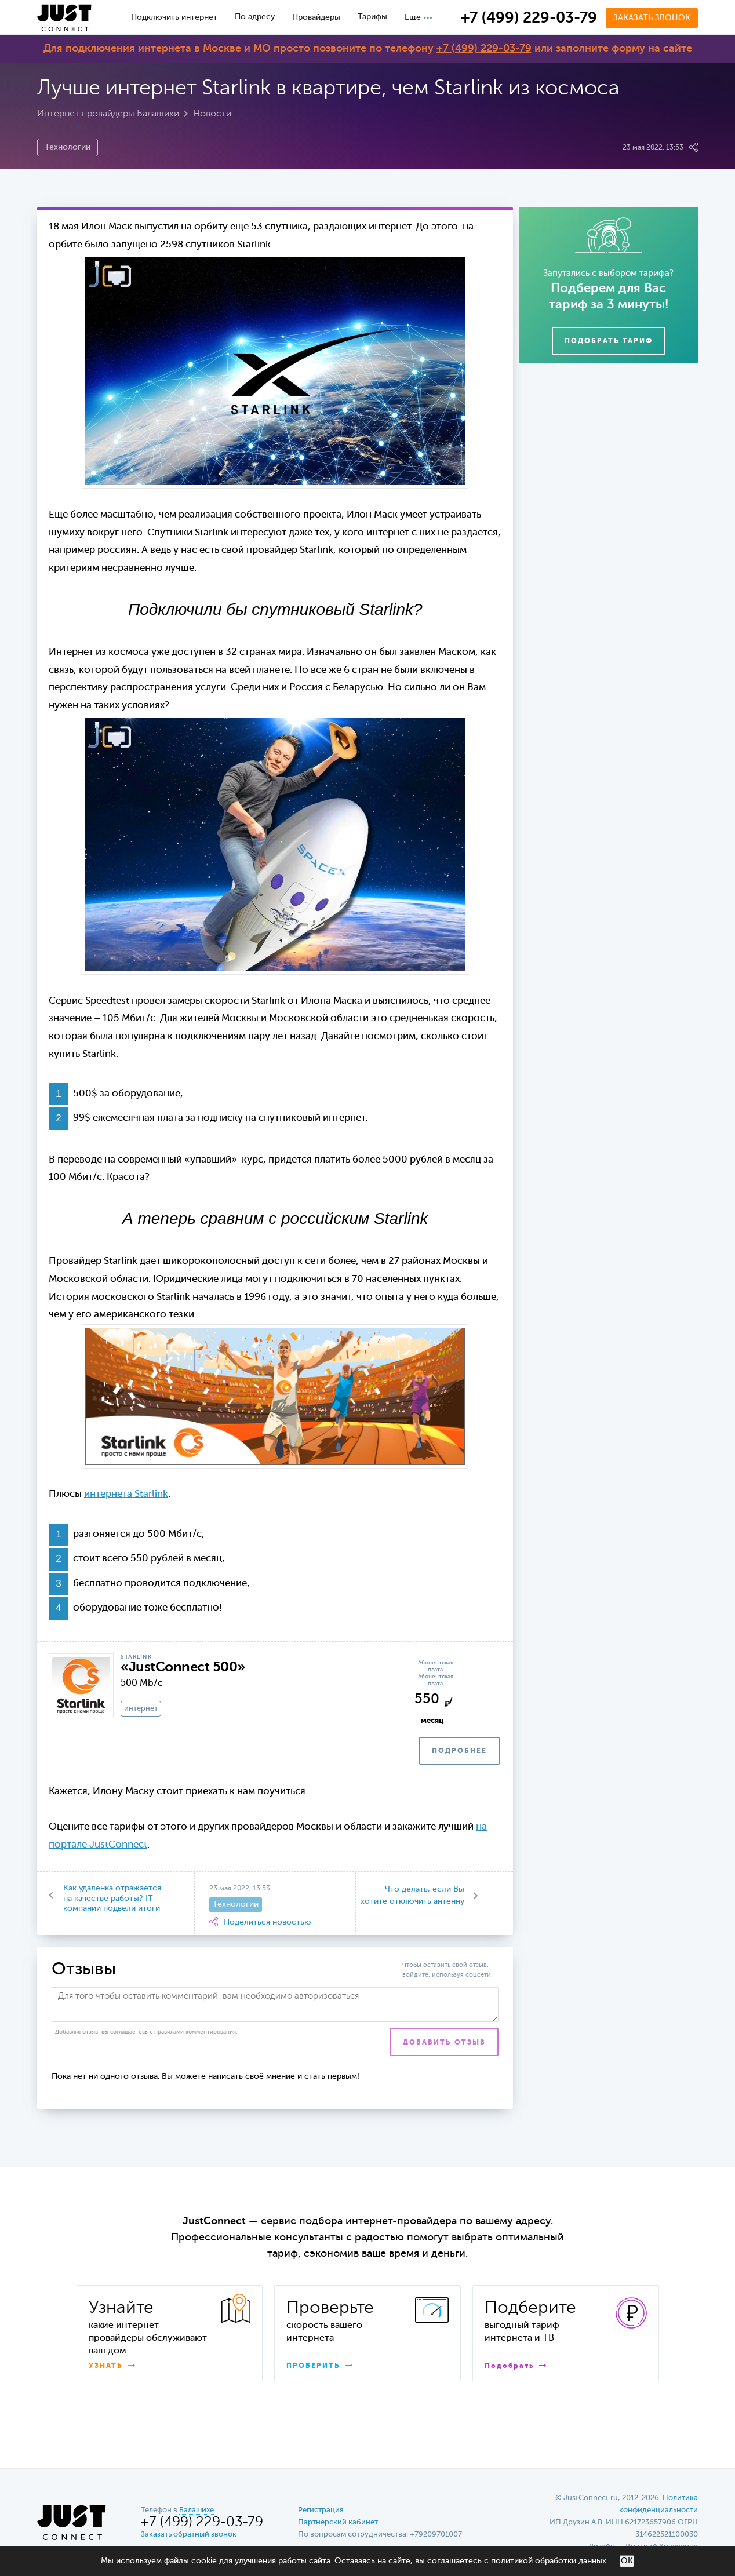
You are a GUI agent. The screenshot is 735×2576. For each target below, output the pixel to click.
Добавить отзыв (444, 2042)
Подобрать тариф (609, 341)
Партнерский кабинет (338, 2522)
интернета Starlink (126, 1494)
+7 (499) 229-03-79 (529, 18)
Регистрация (321, 2510)
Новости (212, 114)
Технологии (67, 147)
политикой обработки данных (548, 2561)
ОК (627, 2561)
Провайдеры (316, 17)
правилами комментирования (195, 2032)
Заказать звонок (651, 18)
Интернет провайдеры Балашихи (108, 114)
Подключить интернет (174, 17)
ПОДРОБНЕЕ (459, 1751)
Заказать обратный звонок (188, 2534)
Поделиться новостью (260, 1922)
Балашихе (196, 2510)
